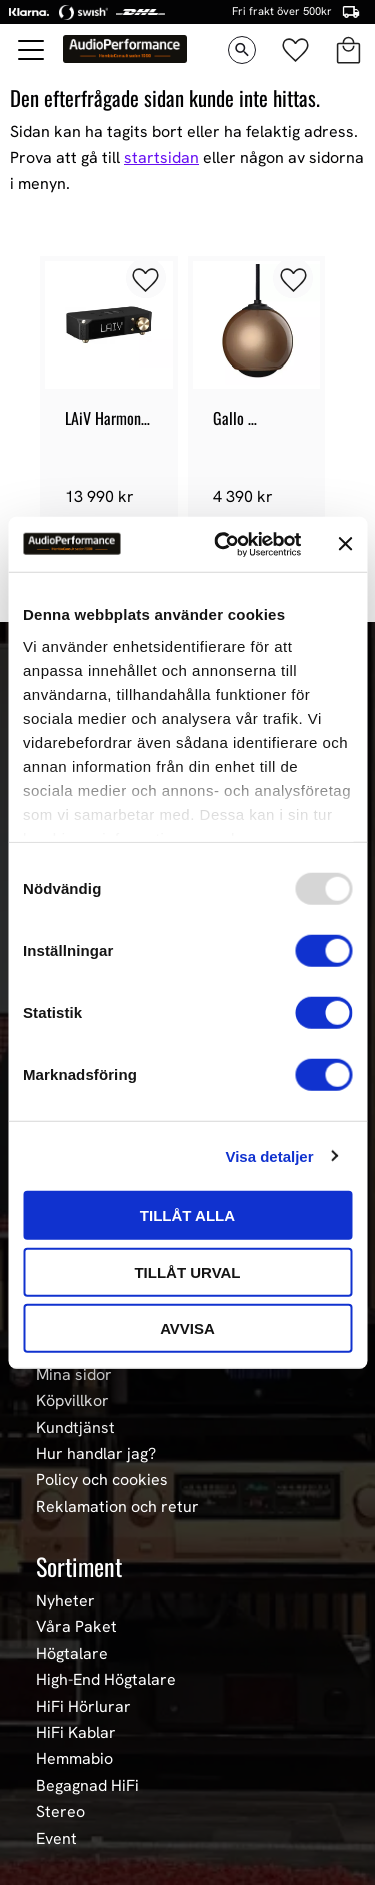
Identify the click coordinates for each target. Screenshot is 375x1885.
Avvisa (187, 1328)
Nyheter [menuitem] (65, 1601)
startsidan (161, 157)
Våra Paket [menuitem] (76, 1627)
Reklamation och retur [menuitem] (117, 1507)
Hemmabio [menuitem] (74, 1759)
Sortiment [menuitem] (79, 1566)
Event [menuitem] (56, 1839)
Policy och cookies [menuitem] (102, 1480)
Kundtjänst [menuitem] (75, 1428)
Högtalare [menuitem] (72, 1654)
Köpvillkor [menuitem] (72, 1401)
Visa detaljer (269, 1155)
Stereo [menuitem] (60, 1812)
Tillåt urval (187, 1271)
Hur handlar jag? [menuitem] (96, 1454)
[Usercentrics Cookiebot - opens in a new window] (223, 544)
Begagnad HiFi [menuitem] (87, 1786)
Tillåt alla (187, 1215)
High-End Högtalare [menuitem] (106, 1680)
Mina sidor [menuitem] (74, 1375)
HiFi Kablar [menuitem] (76, 1733)
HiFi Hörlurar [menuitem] (83, 1707)
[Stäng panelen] (345, 544)
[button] (32, 50)
